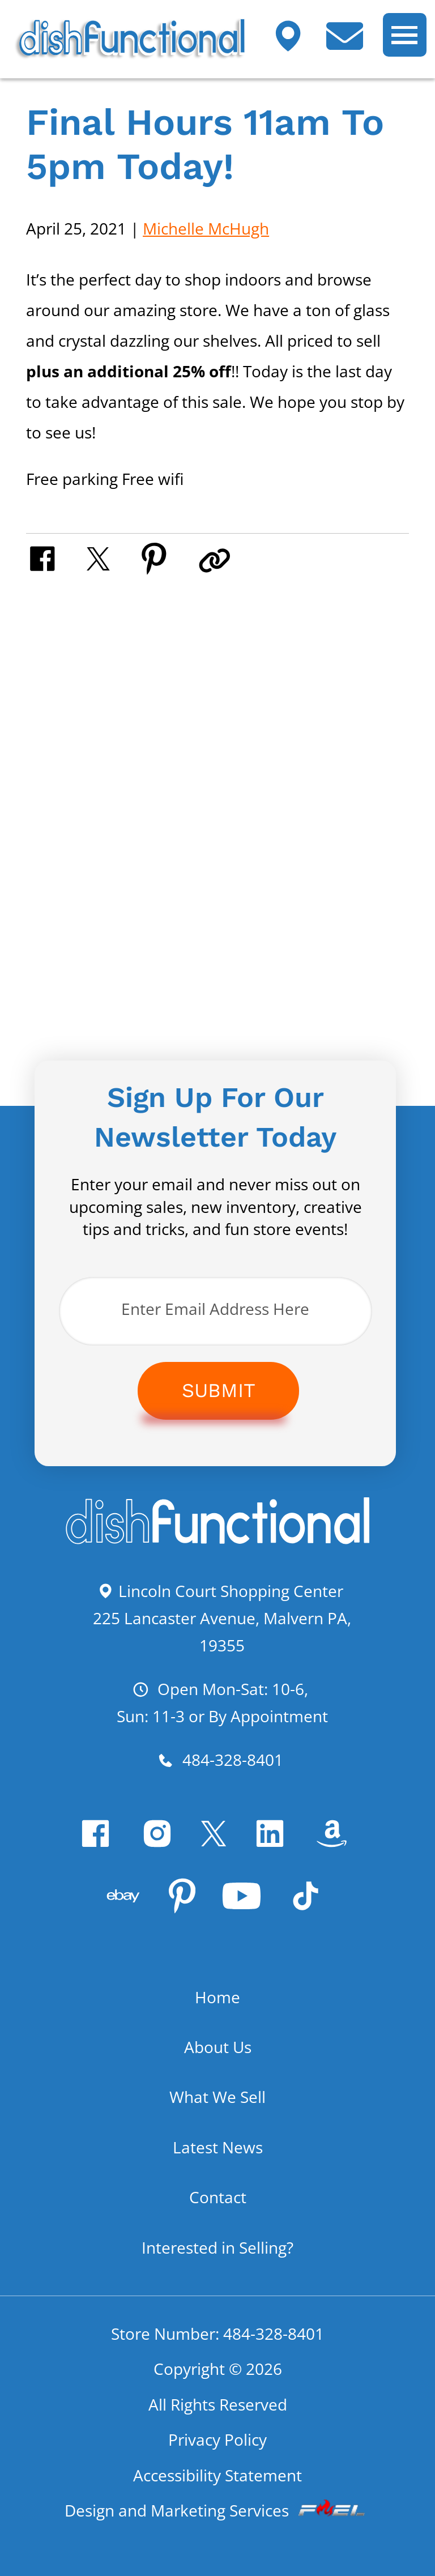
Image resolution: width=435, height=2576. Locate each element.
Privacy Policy (217, 2439)
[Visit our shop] (297, 43)
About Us (217, 2047)
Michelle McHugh (206, 228)
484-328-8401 (220, 1759)
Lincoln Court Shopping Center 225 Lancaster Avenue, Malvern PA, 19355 (222, 1618)
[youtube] (245, 1905)
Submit (218, 1390)
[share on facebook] (56, 557)
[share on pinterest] (168, 557)
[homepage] (217, 1541)
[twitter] (217, 1842)
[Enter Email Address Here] (215, 1311)
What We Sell (217, 2096)
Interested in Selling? (217, 2247)
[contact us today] (353, 43)
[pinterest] (186, 1905)
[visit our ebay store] (127, 1905)
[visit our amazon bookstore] (335, 1842)
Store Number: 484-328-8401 (217, 2333)
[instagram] (161, 1842)
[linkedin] (274, 1842)
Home (217, 1997)
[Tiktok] (309, 1905)
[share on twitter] (112, 557)
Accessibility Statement (217, 2475)
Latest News (218, 2147)
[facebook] (99, 1842)
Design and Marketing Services (217, 2510)
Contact (217, 2197)
